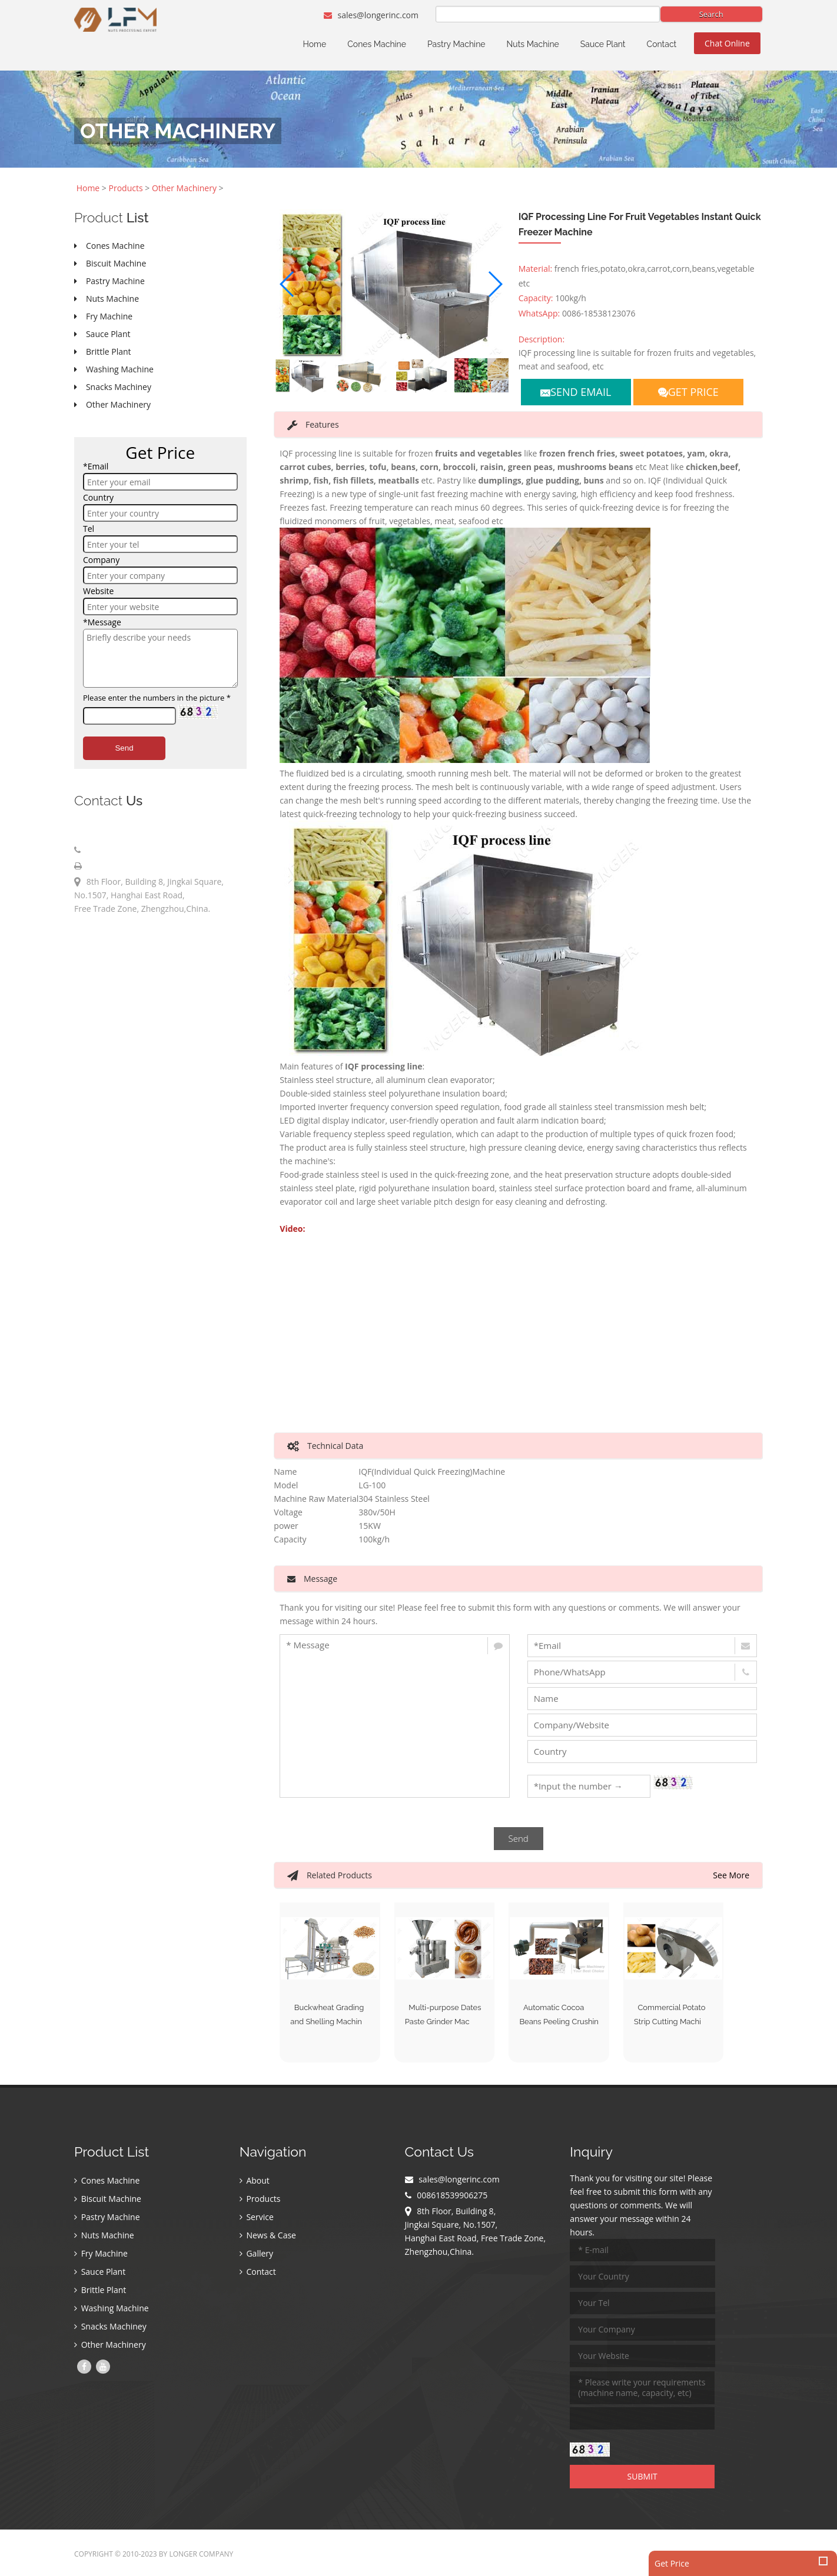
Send (124, 748)
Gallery (256, 2254)
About (255, 2181)
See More (731, 1875)
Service (257, 2218)
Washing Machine (111, 2309)
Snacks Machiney (110, 2327)
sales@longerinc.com (371, 15)
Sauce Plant (603, 44)
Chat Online (727, 43)
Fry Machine (101, 2254)
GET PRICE (688, 392)
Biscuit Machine (107, 2199)
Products (126, 188)
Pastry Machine (456, 44)
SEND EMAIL (575, 392)
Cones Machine (376, 44)
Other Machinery (184, 188)
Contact (662, 44)
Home (315, 44)
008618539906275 (119, 849)
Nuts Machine (533, 44)
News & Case (268, 2236)
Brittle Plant (100, 2291)
